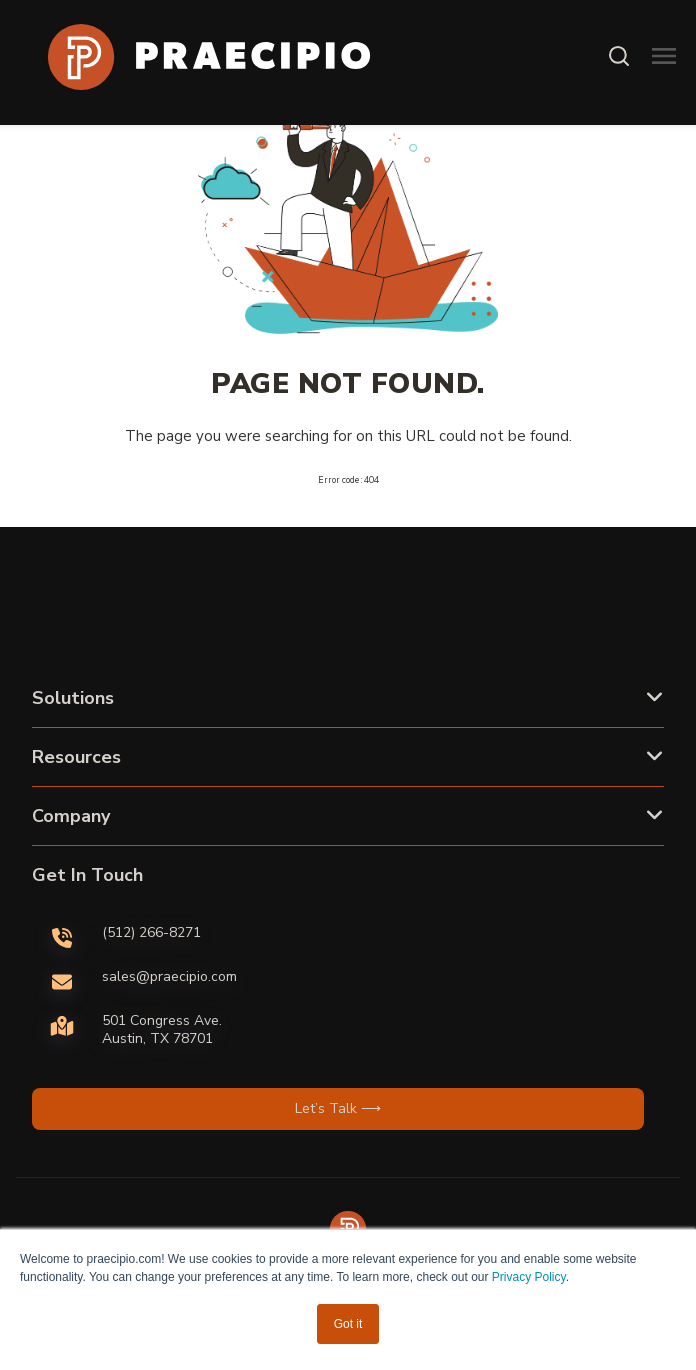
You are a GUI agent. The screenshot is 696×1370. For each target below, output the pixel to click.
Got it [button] (348, 1324)
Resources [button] (76, 757)
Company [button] (71, 816)
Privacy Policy (529, 1277)
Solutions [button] (73, 698)
